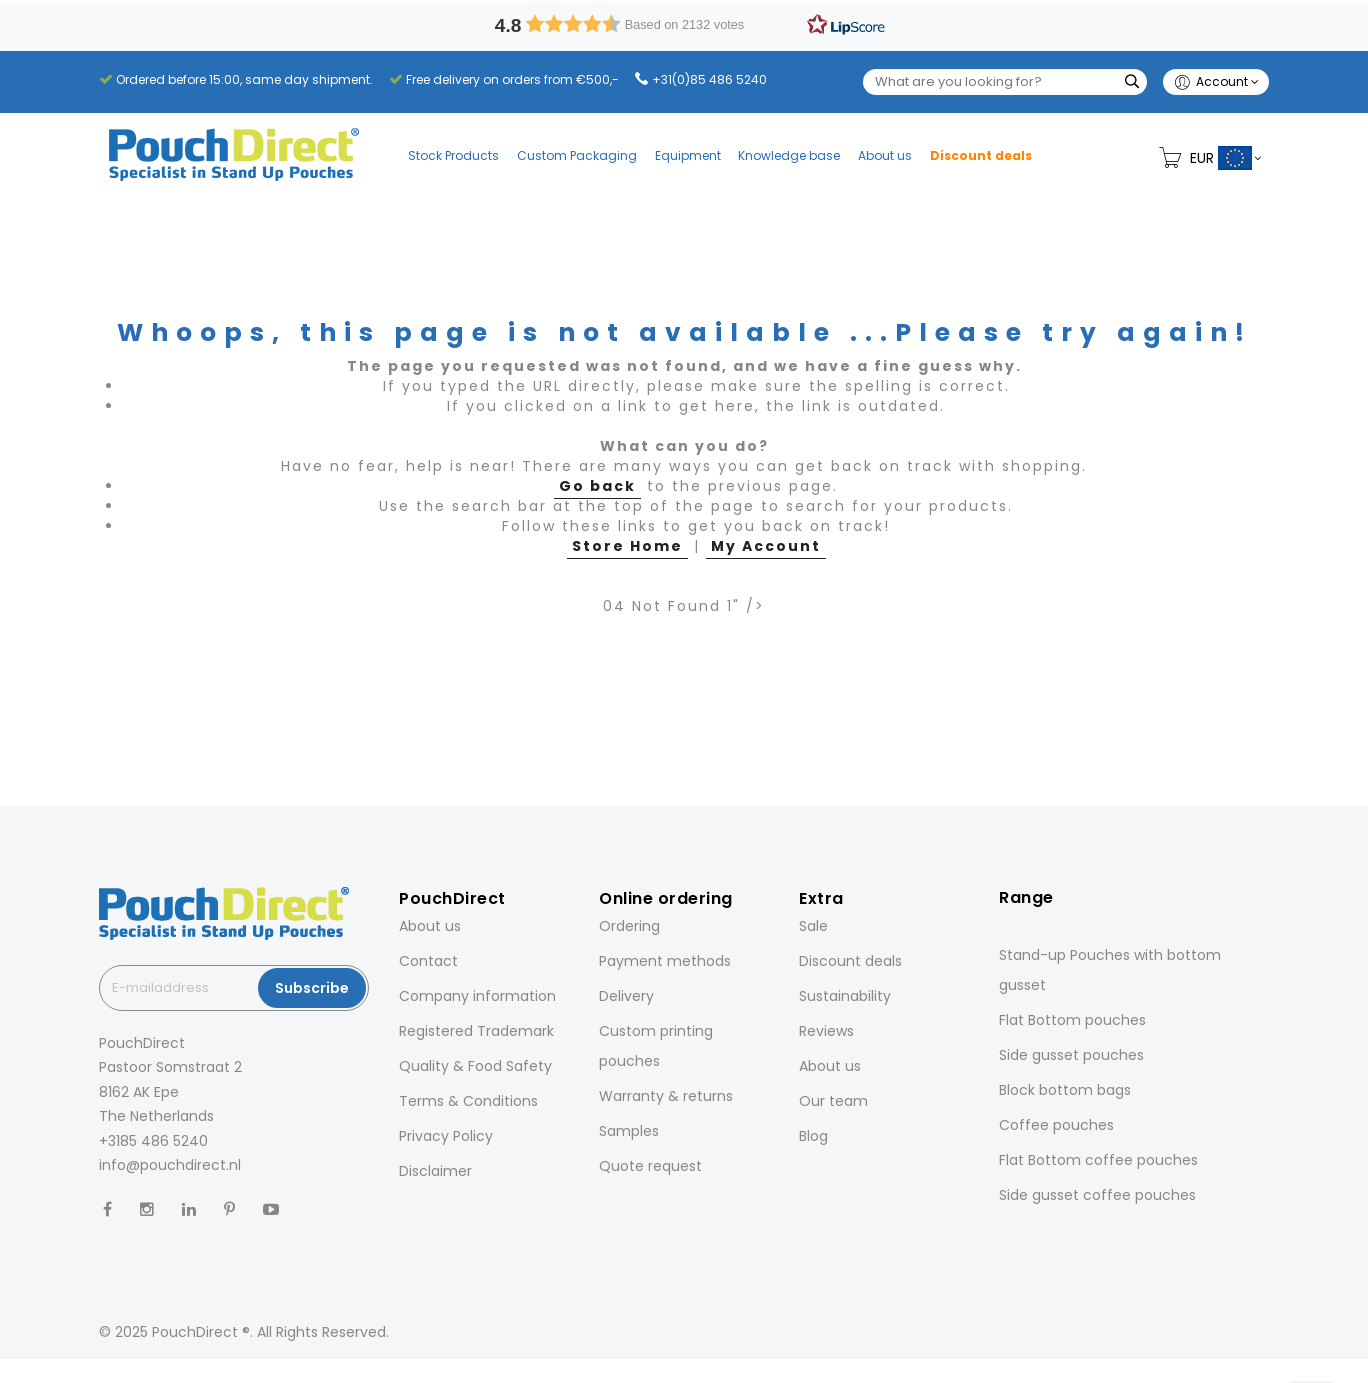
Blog (813, 1136)
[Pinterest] (229, 1209)
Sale (813, 926)
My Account (766, 546)
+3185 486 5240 (153, 1141)
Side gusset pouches (1071, 1055)
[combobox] (1005, 82)
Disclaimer (435, 1171)
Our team (833, 1101)
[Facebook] (107, 1209)
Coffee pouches (1056, 1125)
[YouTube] (271, 1209)
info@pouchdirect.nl (170, 1165)
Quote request (650, 1166)
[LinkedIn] (189, 1209)
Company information (477, 996)
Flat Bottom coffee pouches (1098, 1160)
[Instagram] (147, 1209)
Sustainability (845, 996)
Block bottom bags (1065, 1090)
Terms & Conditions (468, 1101)
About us (430, 926)
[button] (684, 24)
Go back (597, 486)
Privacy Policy (446, 1136)
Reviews (826, 1031)
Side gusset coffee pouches (1097, 1195)
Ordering (629, 926)
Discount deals (850, 961)
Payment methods (665, 961)
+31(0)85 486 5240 (709, 79)
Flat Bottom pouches (1072, 1020)
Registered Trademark (476, 1031)
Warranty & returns (666, 1096)
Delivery (626, 996)
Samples (629, 1131)
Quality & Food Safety (475, 1066)
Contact (428, 961)
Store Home (627, 546)
